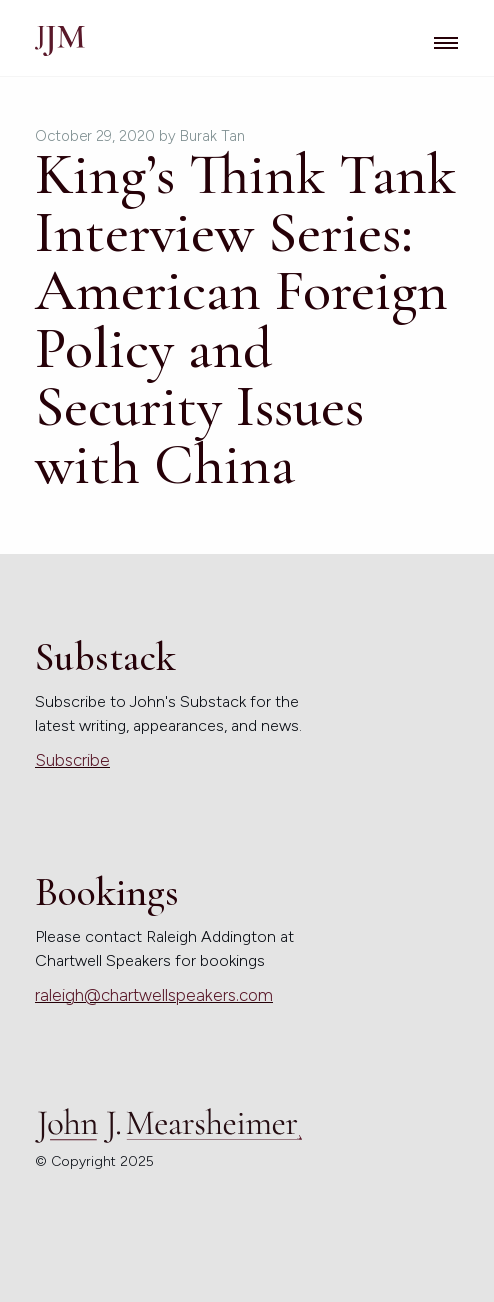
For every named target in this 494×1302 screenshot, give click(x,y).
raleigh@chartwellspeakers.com (154, 995)
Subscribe (72, 760)
